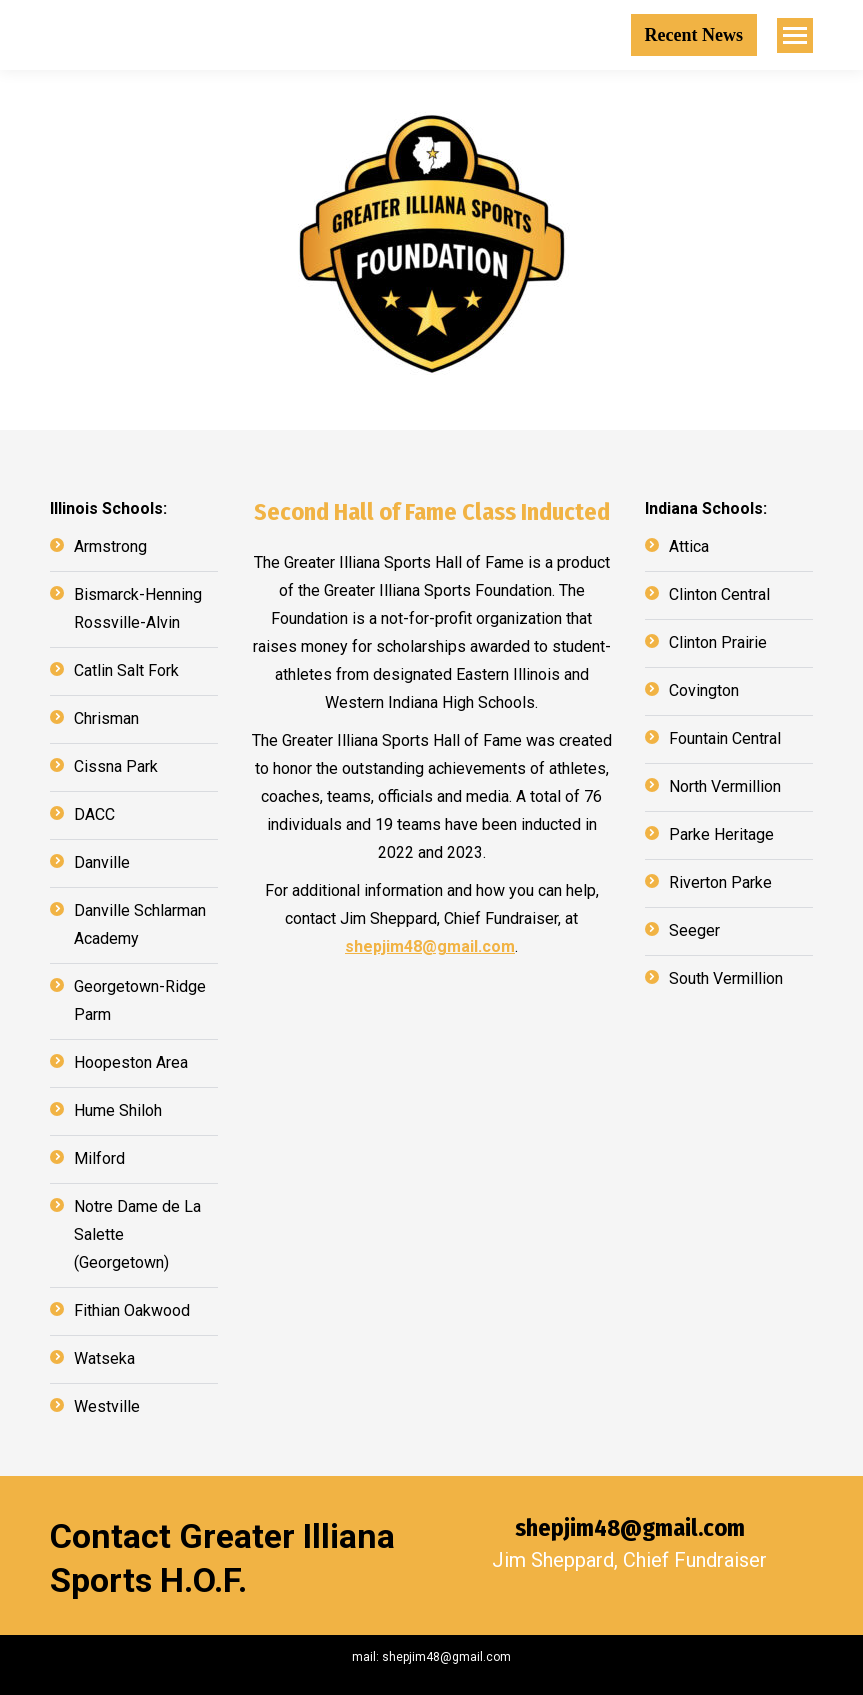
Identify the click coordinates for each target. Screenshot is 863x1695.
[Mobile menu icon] (795, 35)
